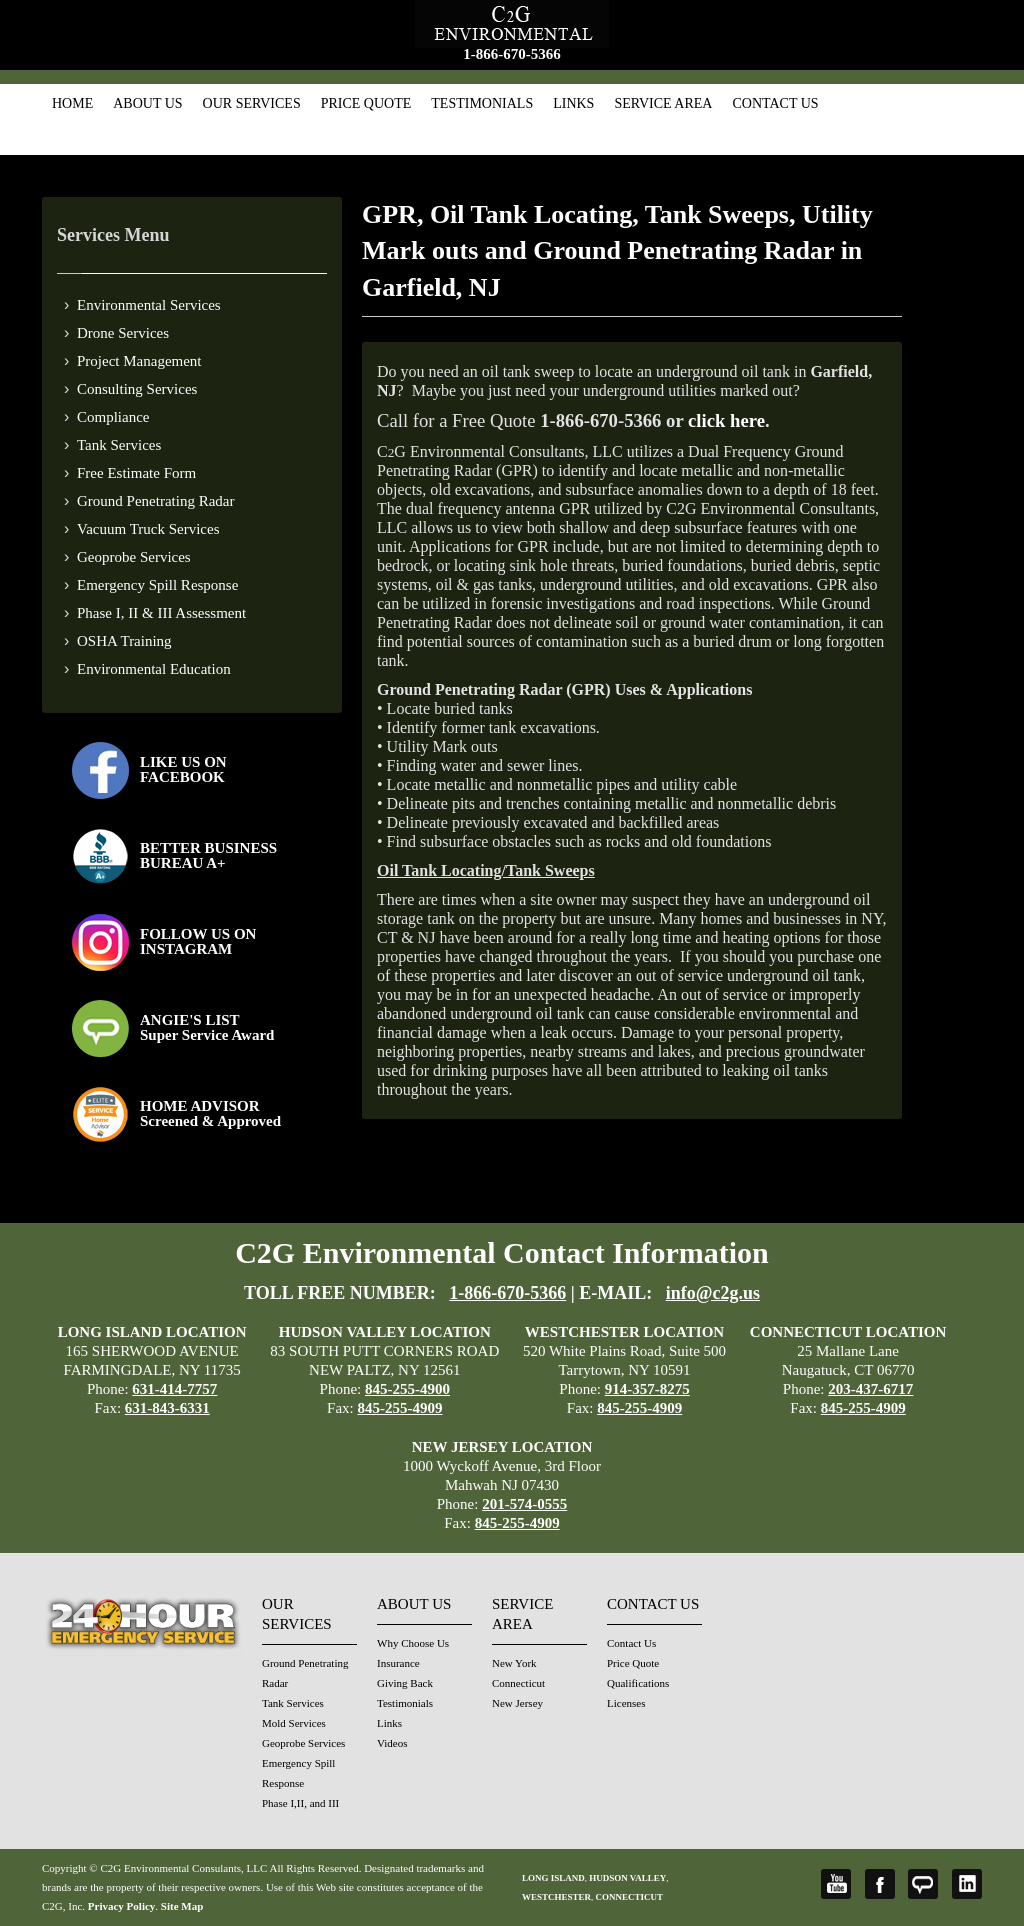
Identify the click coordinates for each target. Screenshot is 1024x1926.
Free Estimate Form (136, 473)
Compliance (113, 417)
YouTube (836, 1884)
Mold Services (294, 1723)
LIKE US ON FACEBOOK (183, 769)
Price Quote (366, 103)
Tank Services (119, 445)
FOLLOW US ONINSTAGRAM (198, 941)
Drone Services (123, 333)
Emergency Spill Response (157, 585)
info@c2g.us (713, 1293)
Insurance (398, 1663)
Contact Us (775, 103)
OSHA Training (124, 641)
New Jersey (517, 1703)
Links (573, 103)
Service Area (663, 103)
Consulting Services (137, 389)
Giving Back (405, 1683)
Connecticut (518, 1683)
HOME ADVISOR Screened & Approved (210, 1113)
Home (72, 103)
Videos (392, 1743)
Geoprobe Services (134, 557)
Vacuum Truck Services (148, 529)
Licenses (626, 1703)
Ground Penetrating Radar (155, 501)
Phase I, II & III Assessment (161, 613)
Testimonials (482, 103)
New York (514, 1663)
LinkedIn (967, 1884)
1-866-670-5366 (512, 54)
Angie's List (923, 1884)
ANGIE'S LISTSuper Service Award (207, 1027)
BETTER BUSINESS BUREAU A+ (208, 855)
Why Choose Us (413, 1643)
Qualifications (638, 1683)
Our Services (252, 103)
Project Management (139, 361)
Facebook (880, 1884)
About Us (147, 103)
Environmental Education (154, 669)
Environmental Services (149, 305)
